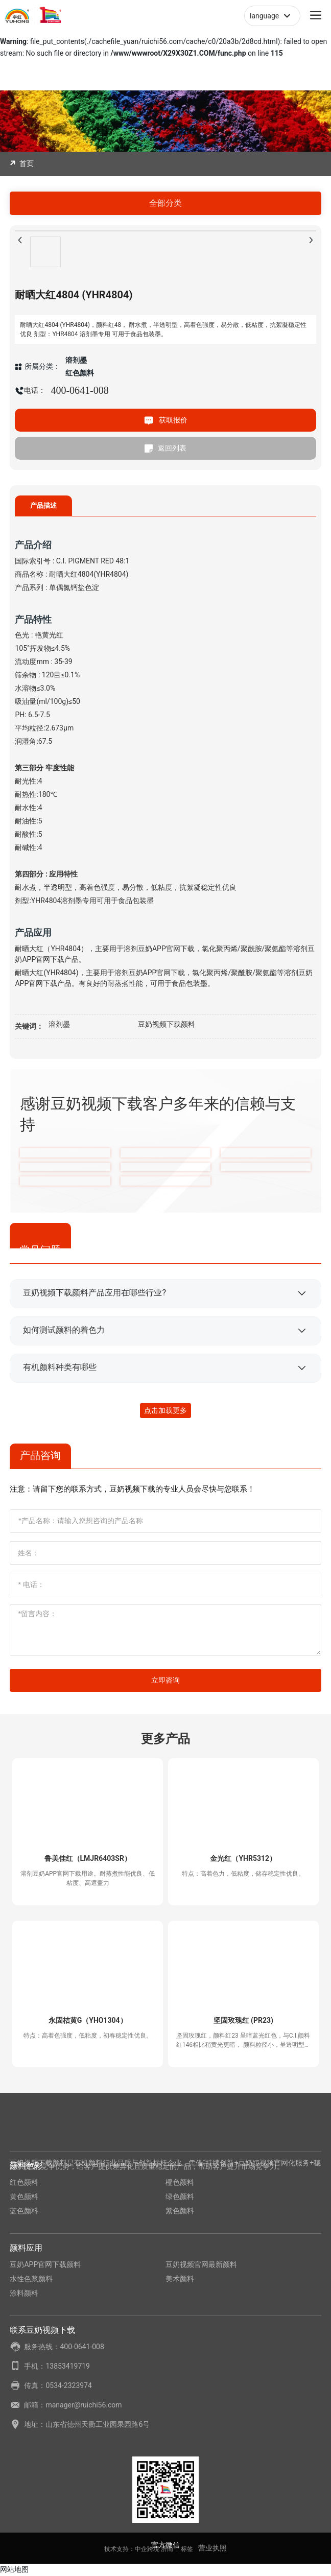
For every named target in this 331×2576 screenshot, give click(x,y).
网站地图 (14, 2569)
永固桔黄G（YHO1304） (88, 2020)
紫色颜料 (180, 2211)
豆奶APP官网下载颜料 (45, 2264)
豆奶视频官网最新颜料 (201, 2264)
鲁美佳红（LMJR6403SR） (87, 1858)
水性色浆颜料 (31, 2279)
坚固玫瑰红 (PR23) (243, 2020)
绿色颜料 (180, 2196)
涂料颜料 (24, 2293)
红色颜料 (24, 2182)
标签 (187, 2549)
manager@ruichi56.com (83, 2405)
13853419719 (67, 2366)
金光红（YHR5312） (243, 1858)
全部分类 (165, 203)
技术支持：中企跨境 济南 (138, 2549)
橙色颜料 (180, 2182)
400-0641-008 (79, 390)
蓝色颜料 (24, 2211)
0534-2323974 (68, 2385)
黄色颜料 (24, 2196)
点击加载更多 (165, 1410)
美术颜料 (180, 2279)
